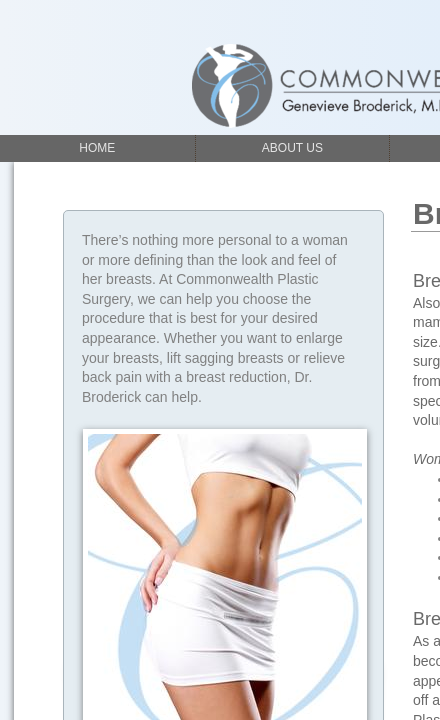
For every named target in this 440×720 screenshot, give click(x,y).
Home (97, 148)
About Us (292, 148)
